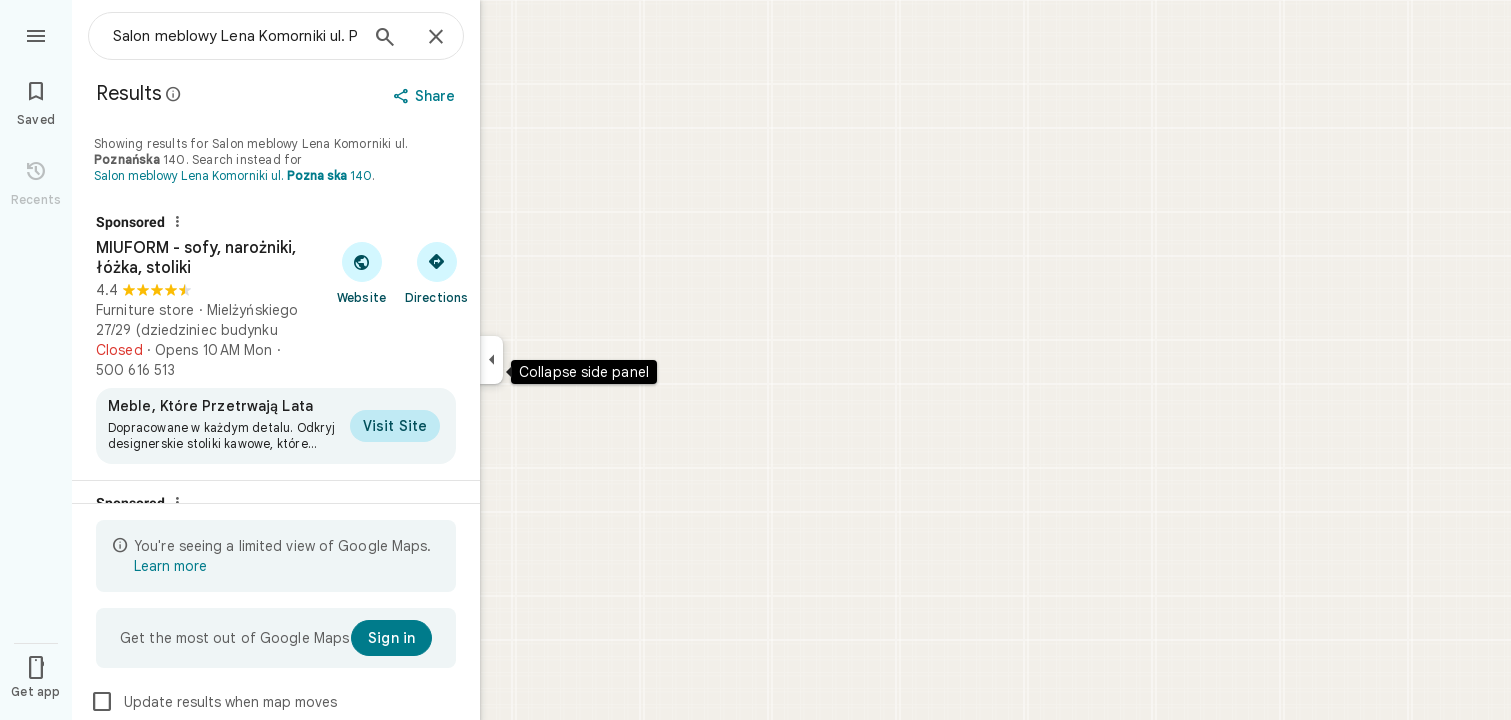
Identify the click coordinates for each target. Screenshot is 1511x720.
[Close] (436, 38)
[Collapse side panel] (491, 360)
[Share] (426, 96)
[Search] (385, 39)
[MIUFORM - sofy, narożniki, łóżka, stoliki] (276, 340)
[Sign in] (391, 638)
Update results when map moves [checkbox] (213, 702)
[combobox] (235, 36)
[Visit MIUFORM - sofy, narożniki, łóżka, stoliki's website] (361, 272)
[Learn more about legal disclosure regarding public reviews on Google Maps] (174, 94)
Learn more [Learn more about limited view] (170, 566)
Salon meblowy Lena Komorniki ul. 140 (233, 175)
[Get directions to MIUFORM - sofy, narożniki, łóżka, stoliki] (436, 272)
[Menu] (36, 34)
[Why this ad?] (177, 222)
